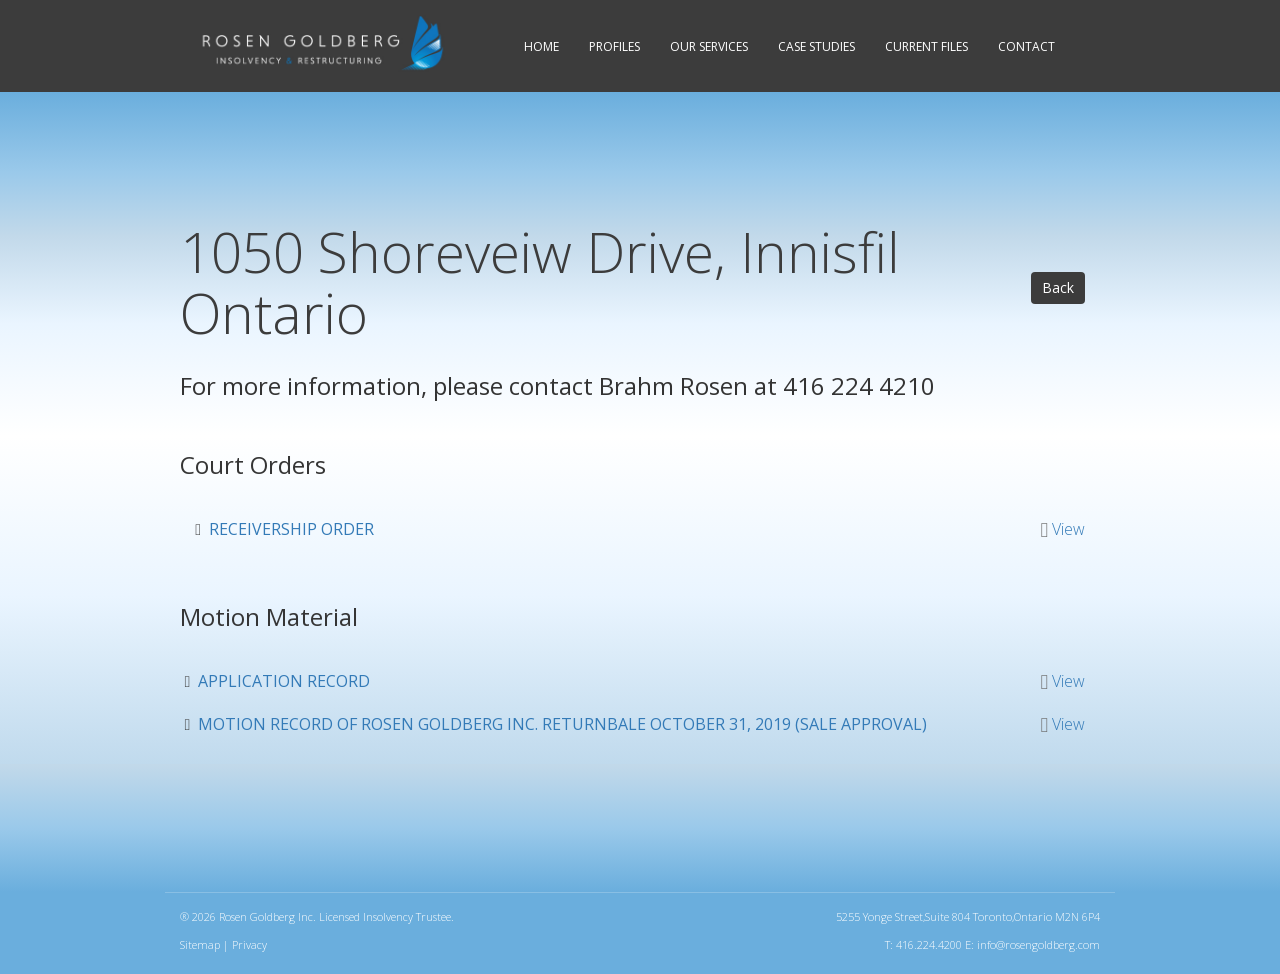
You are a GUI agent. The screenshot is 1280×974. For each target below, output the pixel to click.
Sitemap (200, 944)
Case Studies (816, 46)
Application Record (284, 681)
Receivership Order (291, 529)
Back (1058, 287)
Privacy (249, 944)
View (1068, 529)
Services (709, 46)
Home (541, 46)
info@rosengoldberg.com (1038, 944)
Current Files (926, 46)
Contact (1026, 46)
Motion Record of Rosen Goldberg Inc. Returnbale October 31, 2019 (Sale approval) (562, 724)
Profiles (614, 46)
